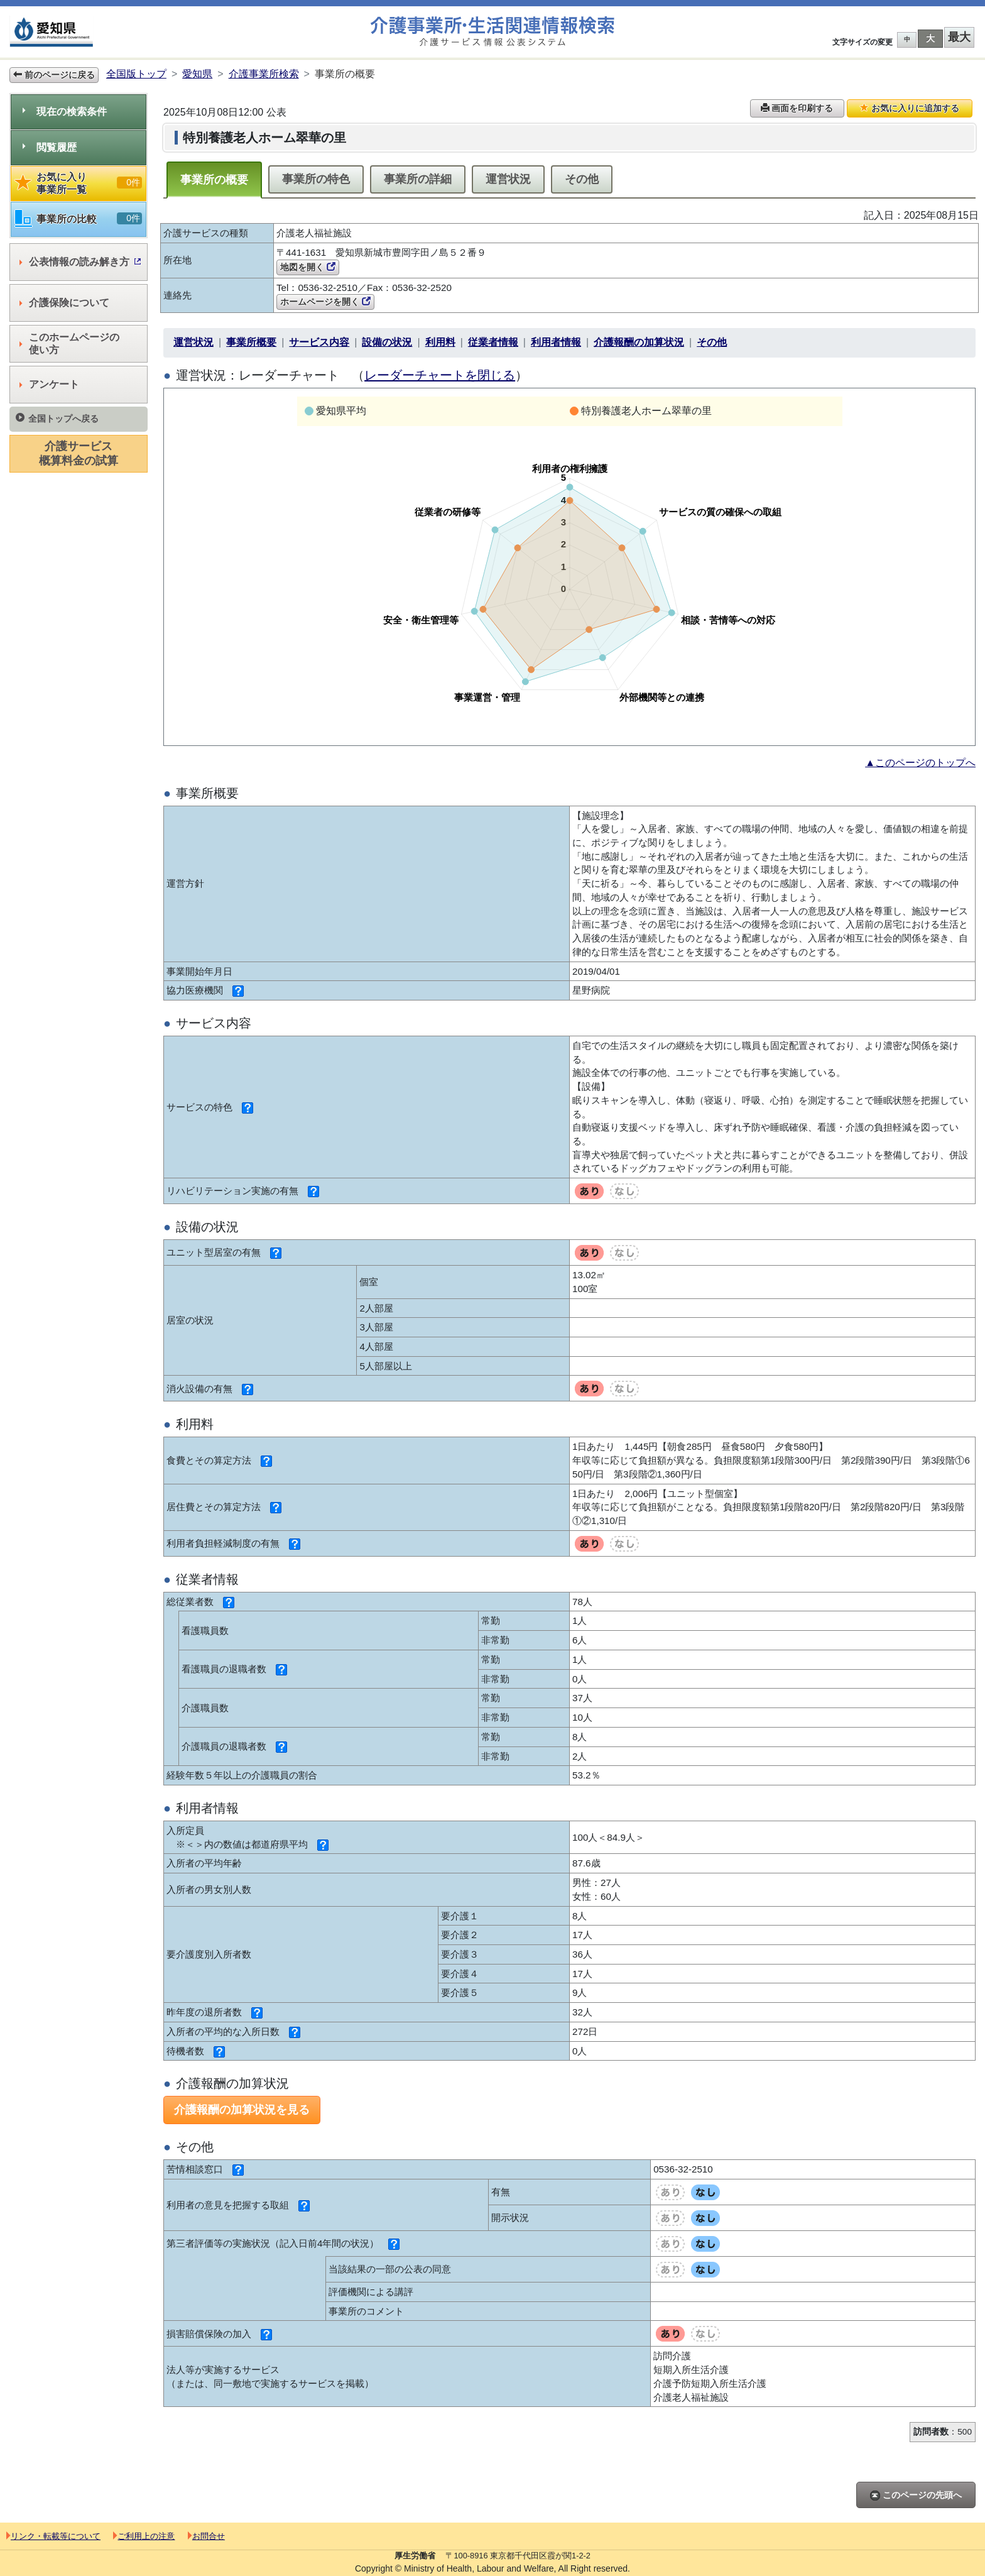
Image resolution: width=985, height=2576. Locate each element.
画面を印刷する (797, 108)
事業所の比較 (78, 219)
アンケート (49, 384)
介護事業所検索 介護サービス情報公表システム (492, 32)
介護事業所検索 (264, 74)
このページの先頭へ (916, 2495)
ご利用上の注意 (144, 2536)
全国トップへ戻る (57, 418)
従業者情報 (493, 342)
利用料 (440, 342)
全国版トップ (136, 74)
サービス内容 (319, 342)
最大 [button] (959, 37)
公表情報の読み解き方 (80, 261)
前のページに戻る (54, 75)
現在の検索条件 (65, 111)
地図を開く (307, 267)
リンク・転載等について (53, 2536)
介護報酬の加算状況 (639, 342)
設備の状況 (387, 342)
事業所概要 (251, 342)
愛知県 (197, 74)
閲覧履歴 (50, 147)
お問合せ (206, 2536)
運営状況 (508, 179)
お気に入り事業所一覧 (78, 183)
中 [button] (907, 39)
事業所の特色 (316, 179)
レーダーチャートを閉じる (439, 375)
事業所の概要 (214, 179)
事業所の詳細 (418, 179)
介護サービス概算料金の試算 (78, 453)
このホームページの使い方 (69, 343)
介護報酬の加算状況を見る (242, 2109)
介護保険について (64, 302)
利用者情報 (556, 342)
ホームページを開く (325, 302)
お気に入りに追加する (909, 108)
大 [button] (930, 38)
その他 (582, 179)
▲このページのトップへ (920, 762)
